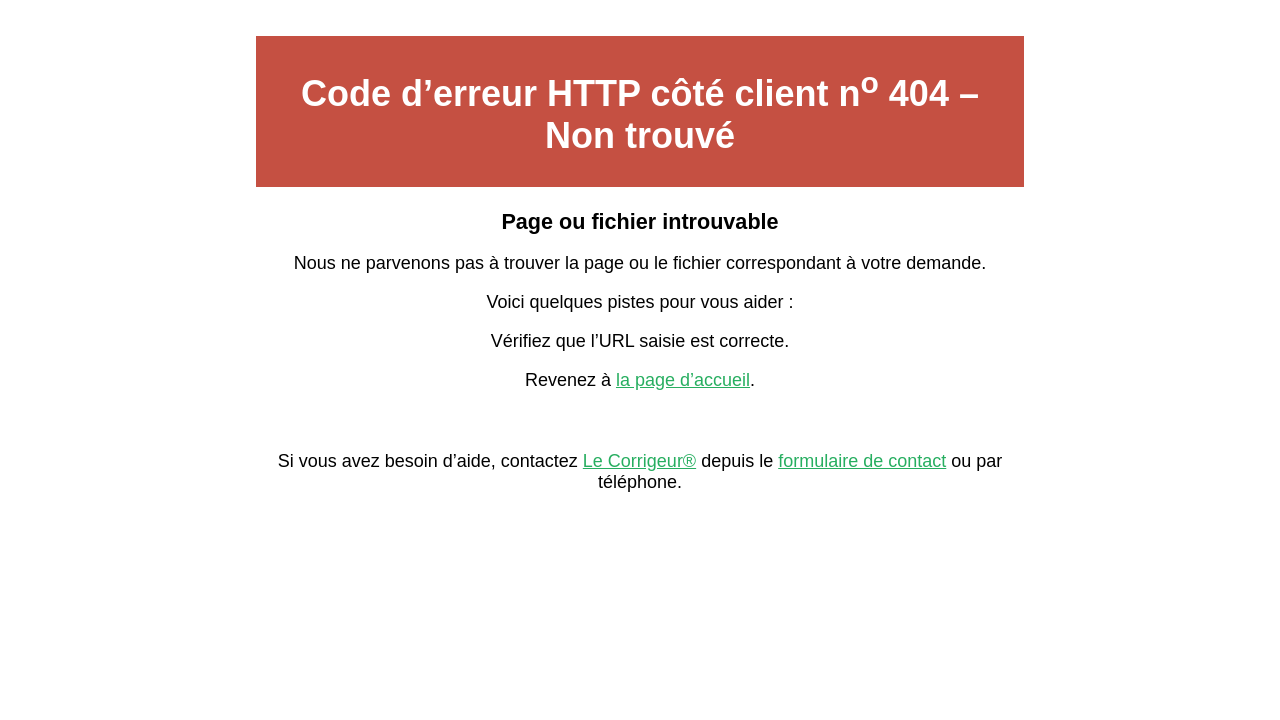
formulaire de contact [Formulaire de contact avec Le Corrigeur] (862, 461)
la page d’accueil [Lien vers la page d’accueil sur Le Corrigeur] (683, 380)
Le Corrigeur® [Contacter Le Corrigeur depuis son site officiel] (639, 461)
